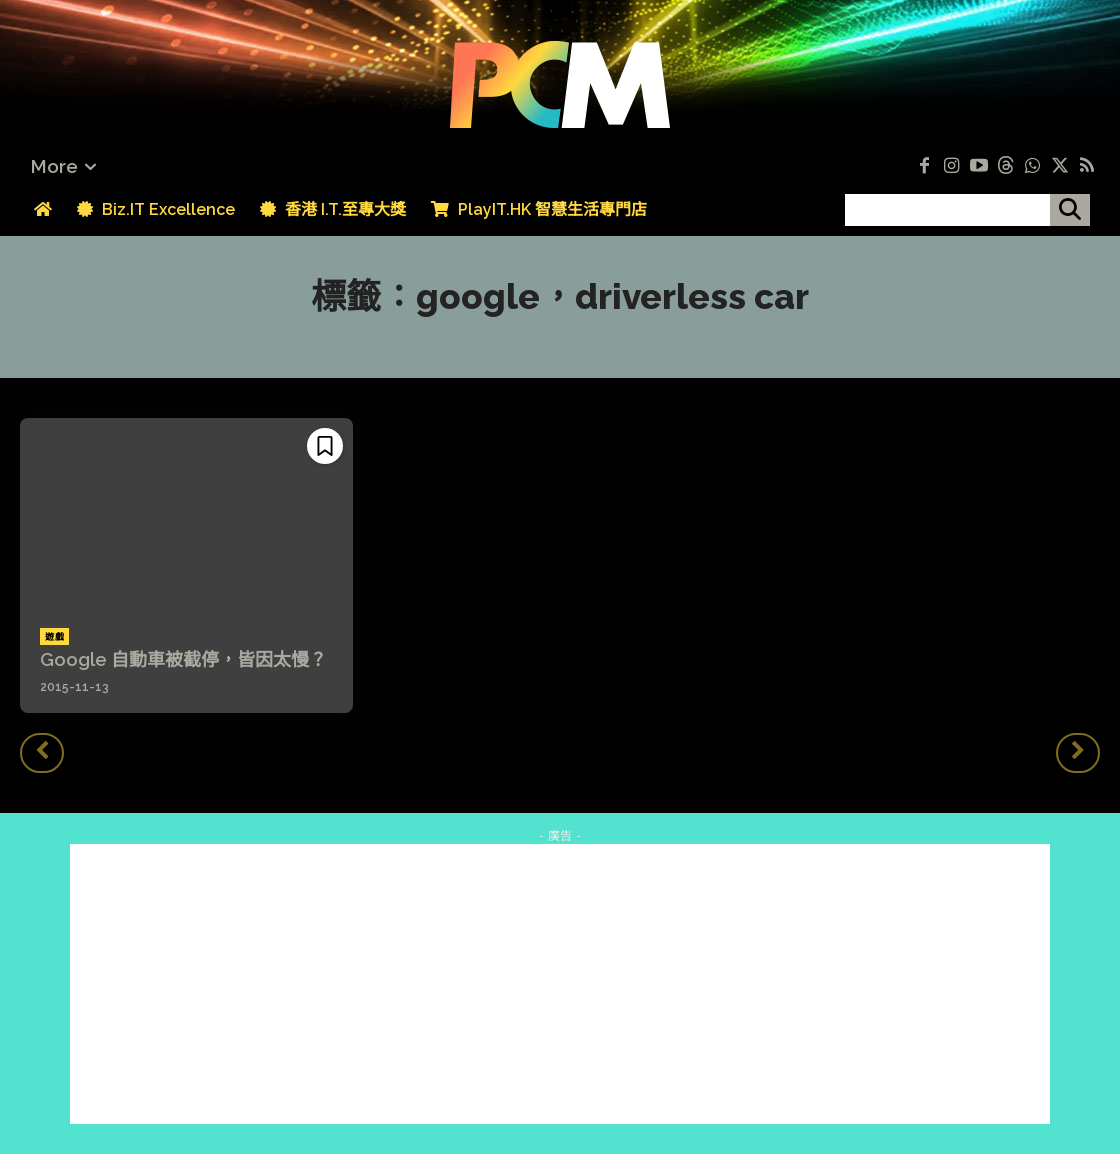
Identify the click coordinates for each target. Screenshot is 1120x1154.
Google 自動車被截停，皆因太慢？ (183, 659)
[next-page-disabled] (1078, 753)
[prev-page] (42, 753)
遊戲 (54, 637)
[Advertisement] (560, 984)
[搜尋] (1070, 210)
